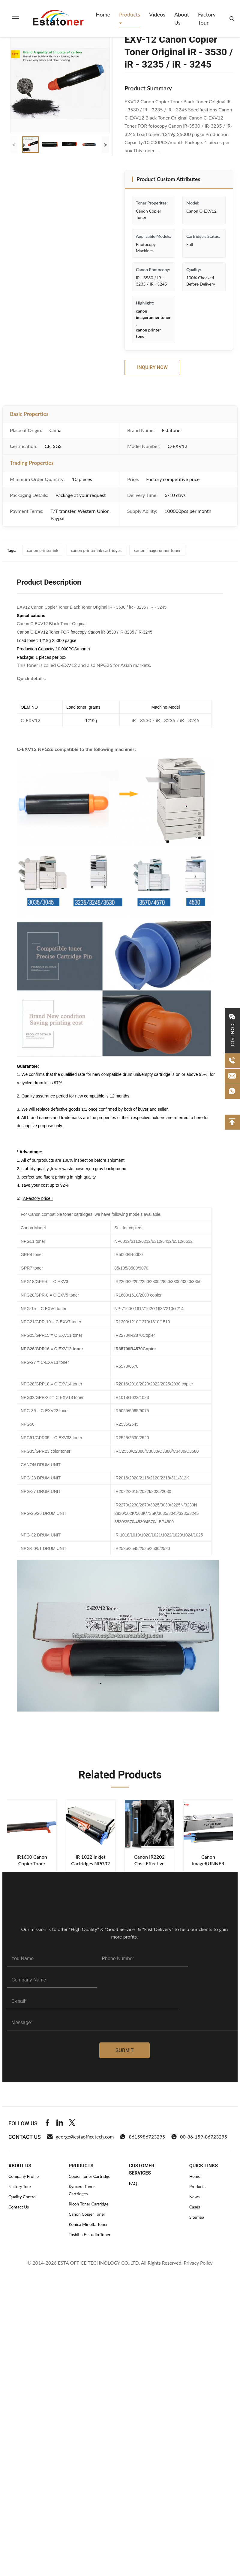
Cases (194, 2206)
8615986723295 (142, 2137)
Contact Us (18, 2206)
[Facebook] (47, 2123)
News (194, 2196)
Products (129, 14)
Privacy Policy (198, 2263)
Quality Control (22, 2196)
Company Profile (23, 2176)
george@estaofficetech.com (80, 2137)
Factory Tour (206, 18)
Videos (157, 14)
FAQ (133, 2183)
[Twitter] (72, 2123)
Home (103, 14)
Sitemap (196, 2217)
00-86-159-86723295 (199, 2137)
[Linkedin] (60, 2123)
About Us (181, 18)
